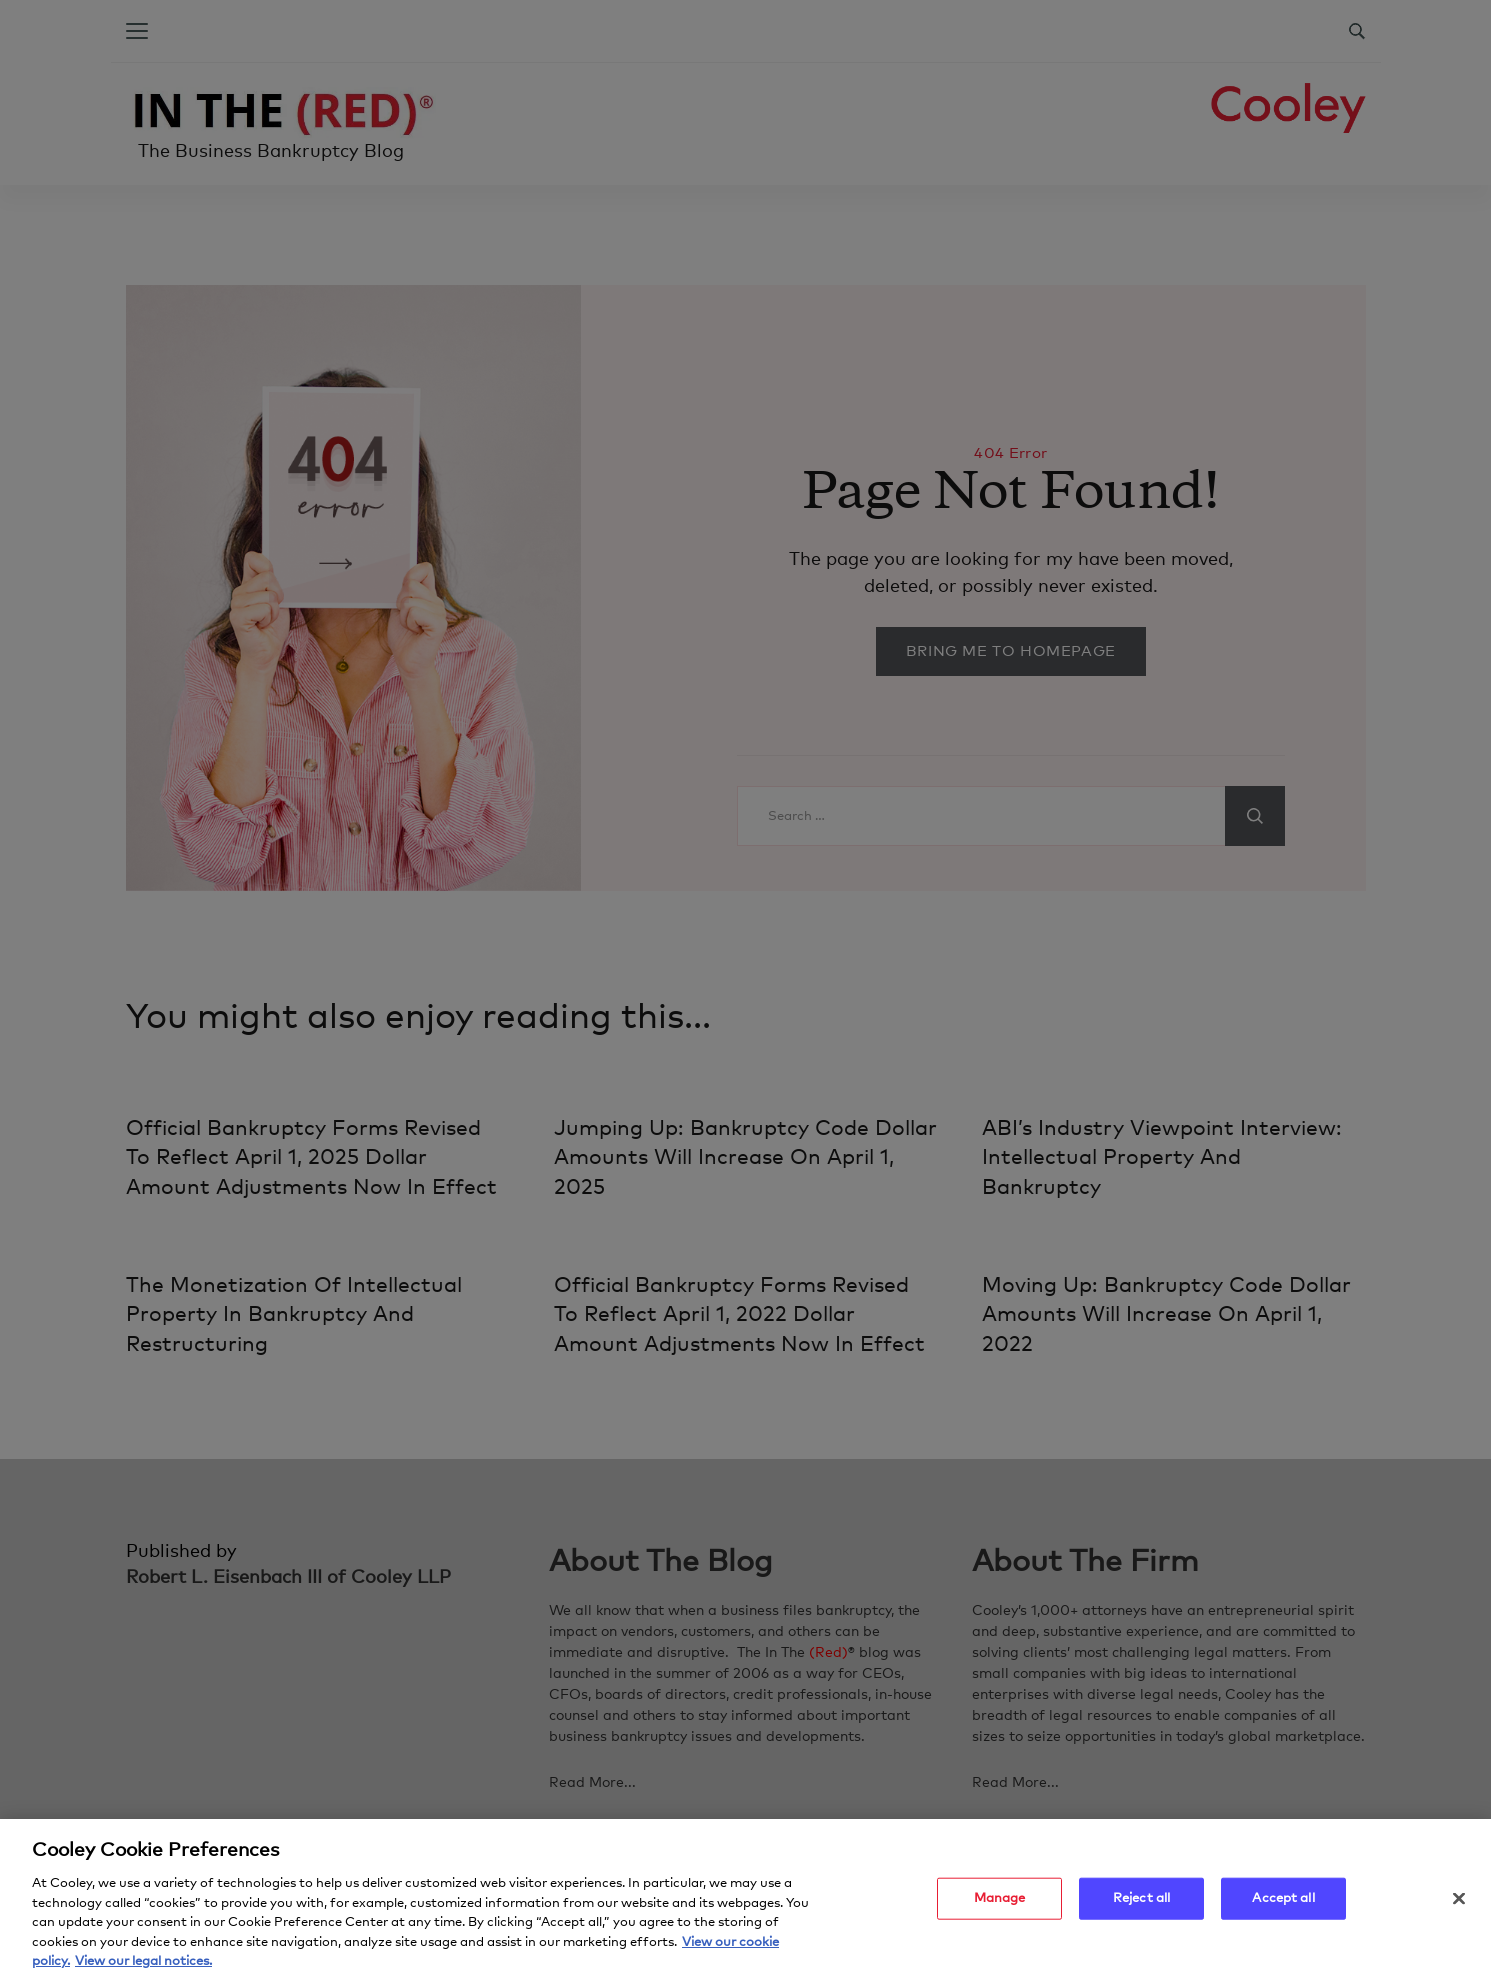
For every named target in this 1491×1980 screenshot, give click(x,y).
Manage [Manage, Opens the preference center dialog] (1000, 1906)
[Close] (1459, 1906)
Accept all (1283, 1906)
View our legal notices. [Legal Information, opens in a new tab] (143, 1969)
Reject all (1141, 1906)
